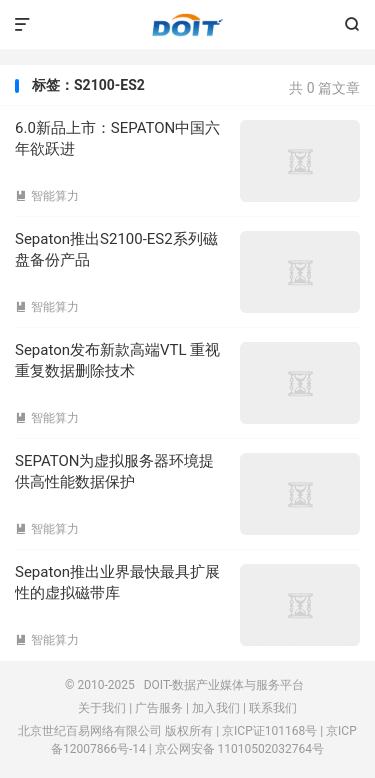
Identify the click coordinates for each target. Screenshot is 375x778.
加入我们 (216, 708)
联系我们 (273, 708)
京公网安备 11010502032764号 (239, 749)
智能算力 (47, 196)
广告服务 (159, 708)
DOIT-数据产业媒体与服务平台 (187, 25)
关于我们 (102, 708)
